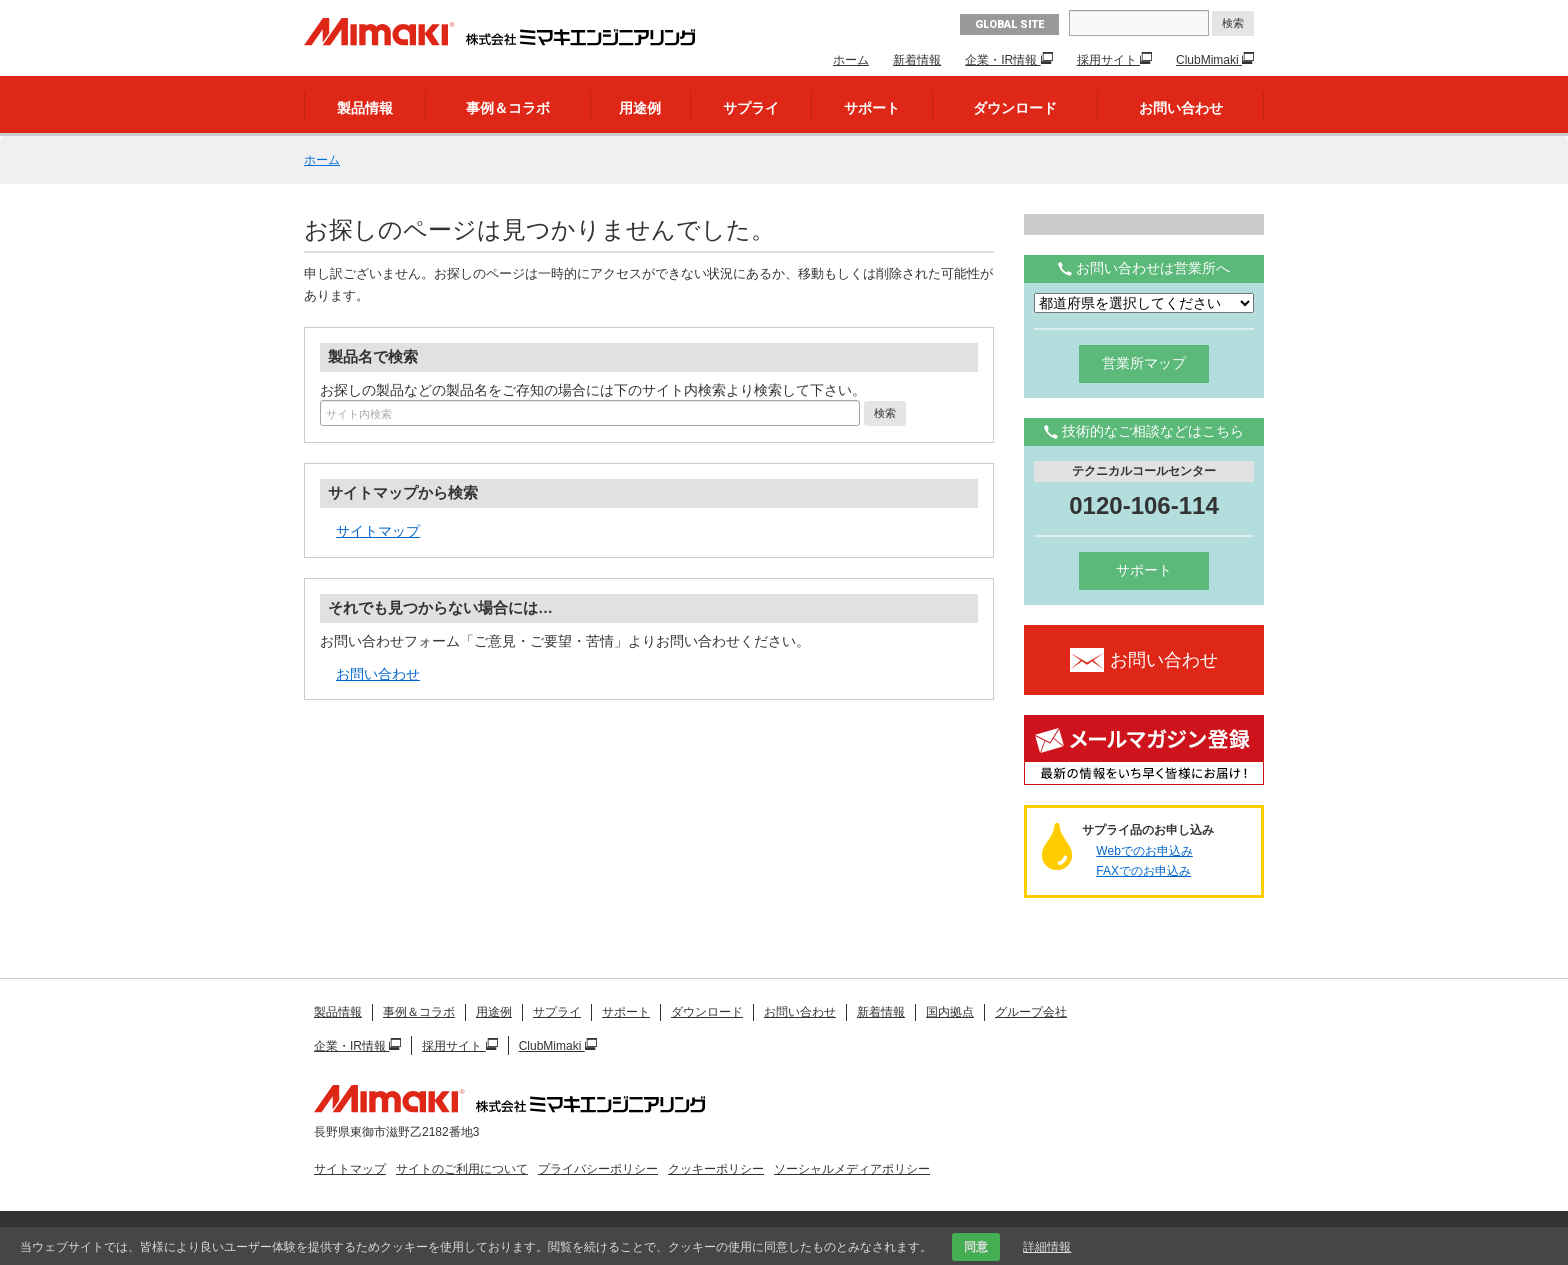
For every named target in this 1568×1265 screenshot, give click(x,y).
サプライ (751, 108)
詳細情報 (1047, 1247)
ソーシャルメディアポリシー (852, 1169)
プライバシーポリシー (598, 1169)
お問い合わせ (1181, 108)
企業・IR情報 (1002, 60)
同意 (976, 1247)
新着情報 (917, 60)
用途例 (640, 108)
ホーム (851, 60)
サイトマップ (378, 531)
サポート (872, 108)
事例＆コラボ (508, 108)
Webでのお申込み (1144, 851)
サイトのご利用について (462, 1169)
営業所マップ (1144, 363)
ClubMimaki (1209, 60)
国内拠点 (950, 1012)
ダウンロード (1015, 108)
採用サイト (1108, 60)
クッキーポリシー (716, 1169)
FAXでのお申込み (1143, 871)
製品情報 (365, 108)
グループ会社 (1031, 1012)
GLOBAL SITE (1009, 24)
